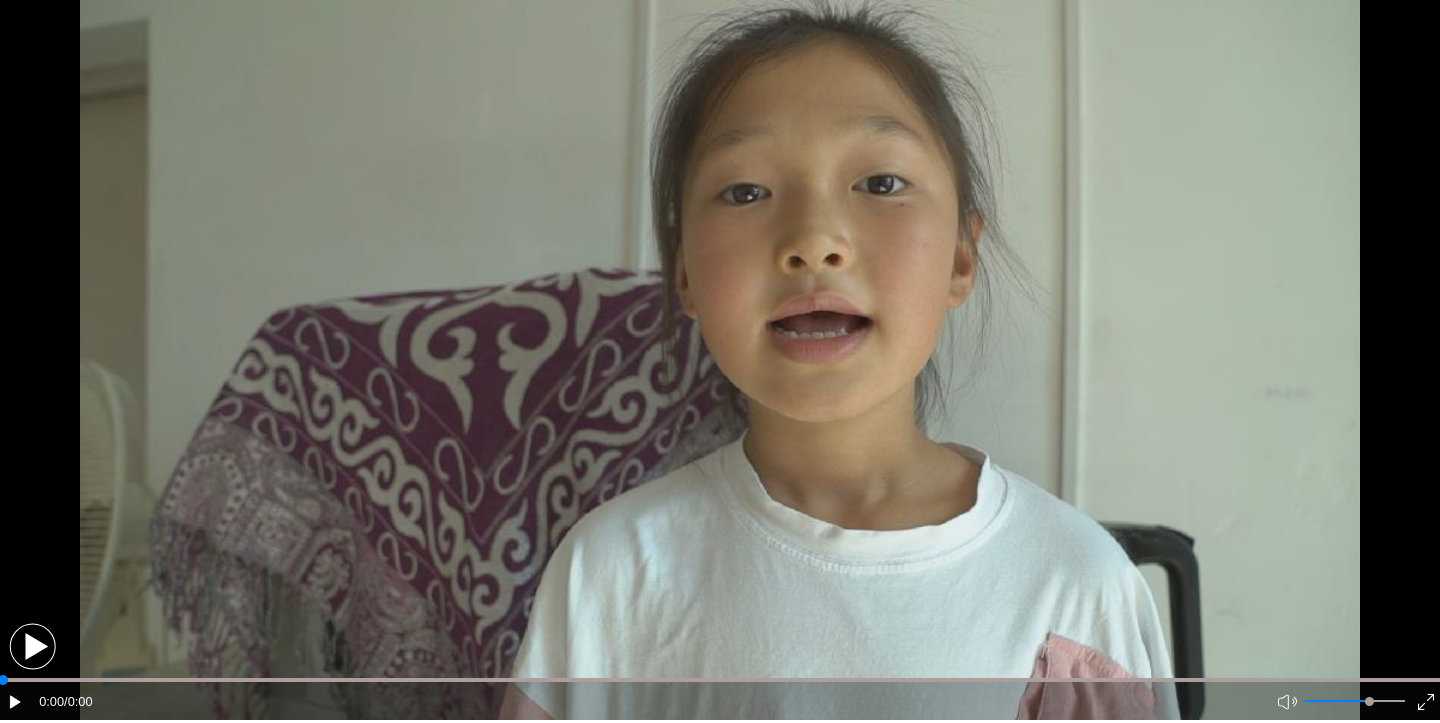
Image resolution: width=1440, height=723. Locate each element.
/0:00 (78, 701)
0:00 (51, 701)
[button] (32, 646)
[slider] (1369, 701)
